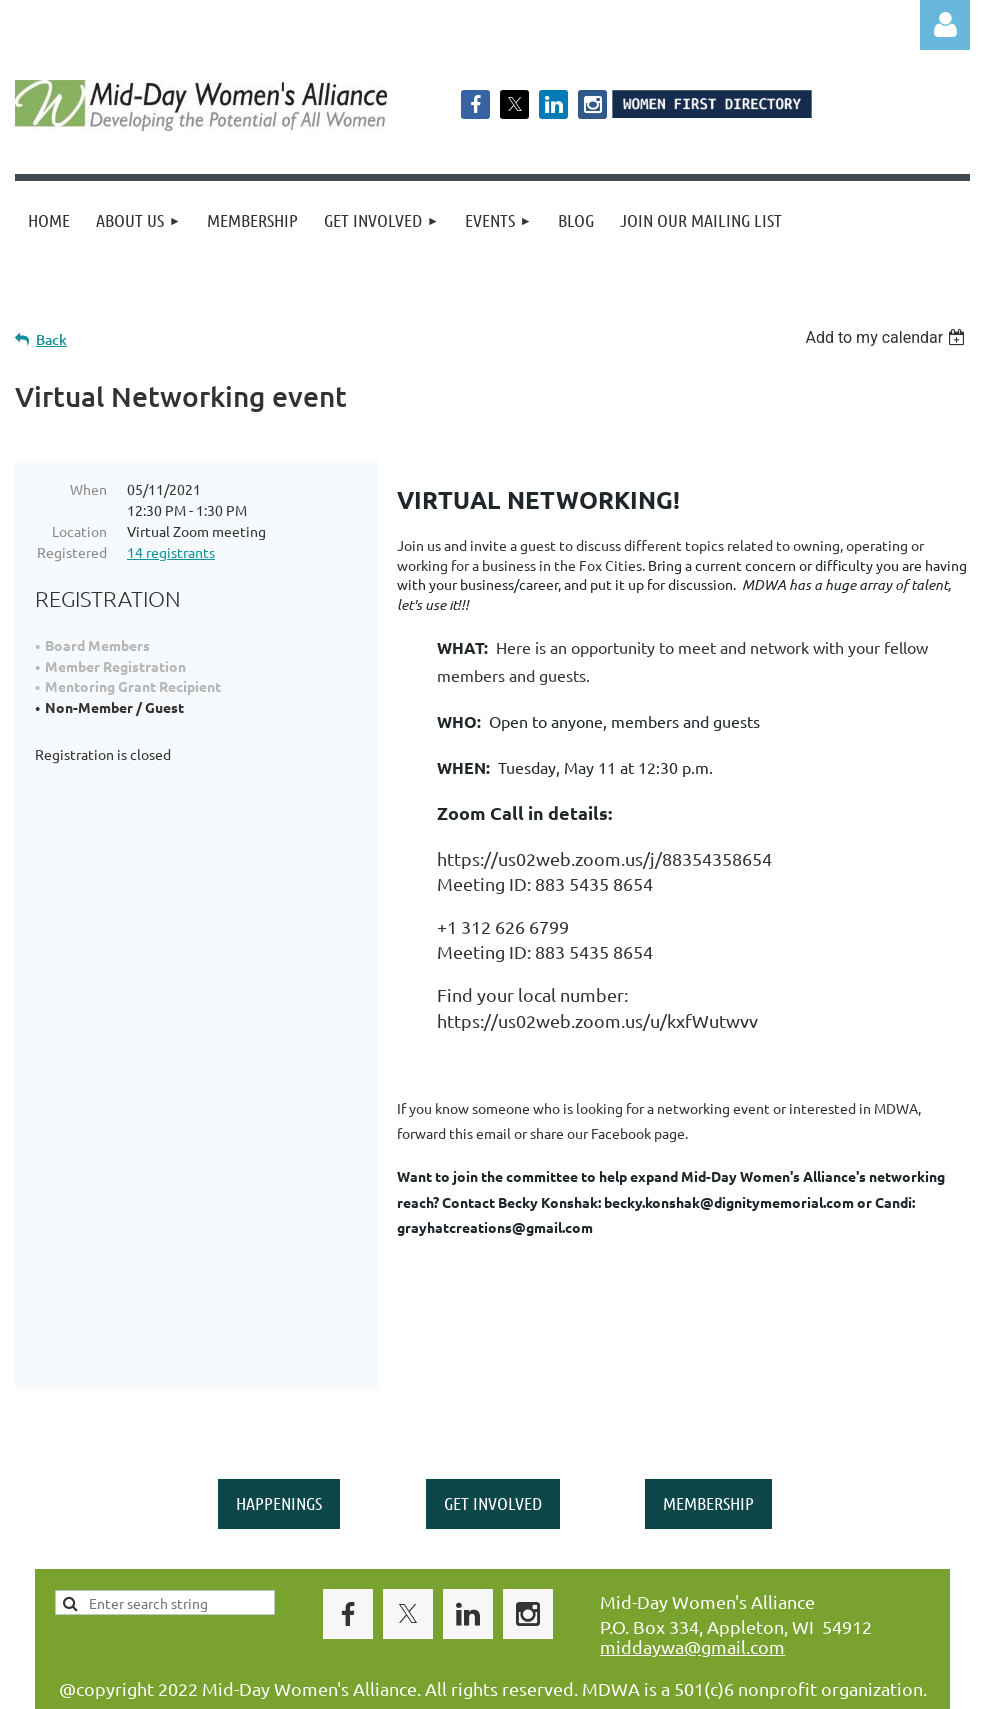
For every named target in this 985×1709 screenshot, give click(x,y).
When (88, 489)
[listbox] (887, 337)
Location (79, 531)
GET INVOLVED (493, 1450)
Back (51, 339)
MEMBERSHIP (708, 1450)
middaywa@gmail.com (692, 1593)
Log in (945, 25)
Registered (72, 552)
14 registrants (171, 552)
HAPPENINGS (279, 1450)
